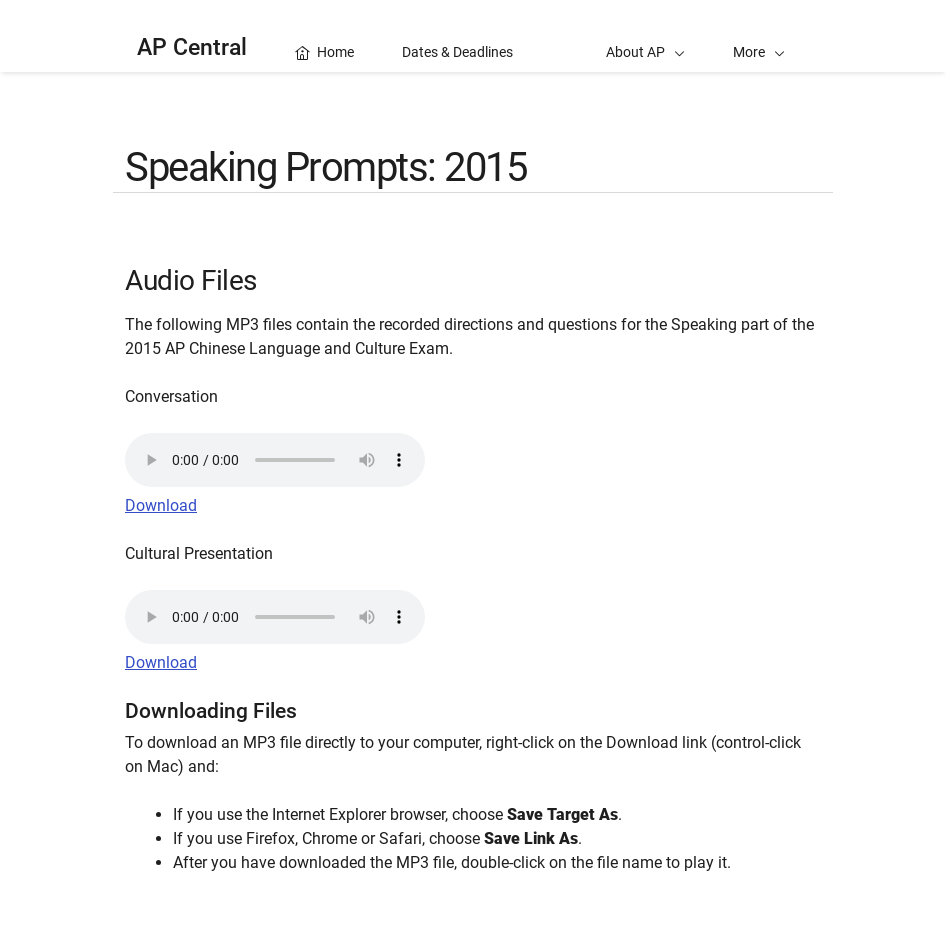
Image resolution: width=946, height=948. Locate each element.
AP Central (192, 47)
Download (161, 505)
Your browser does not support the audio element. (275, 460)
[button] (759, 36)
